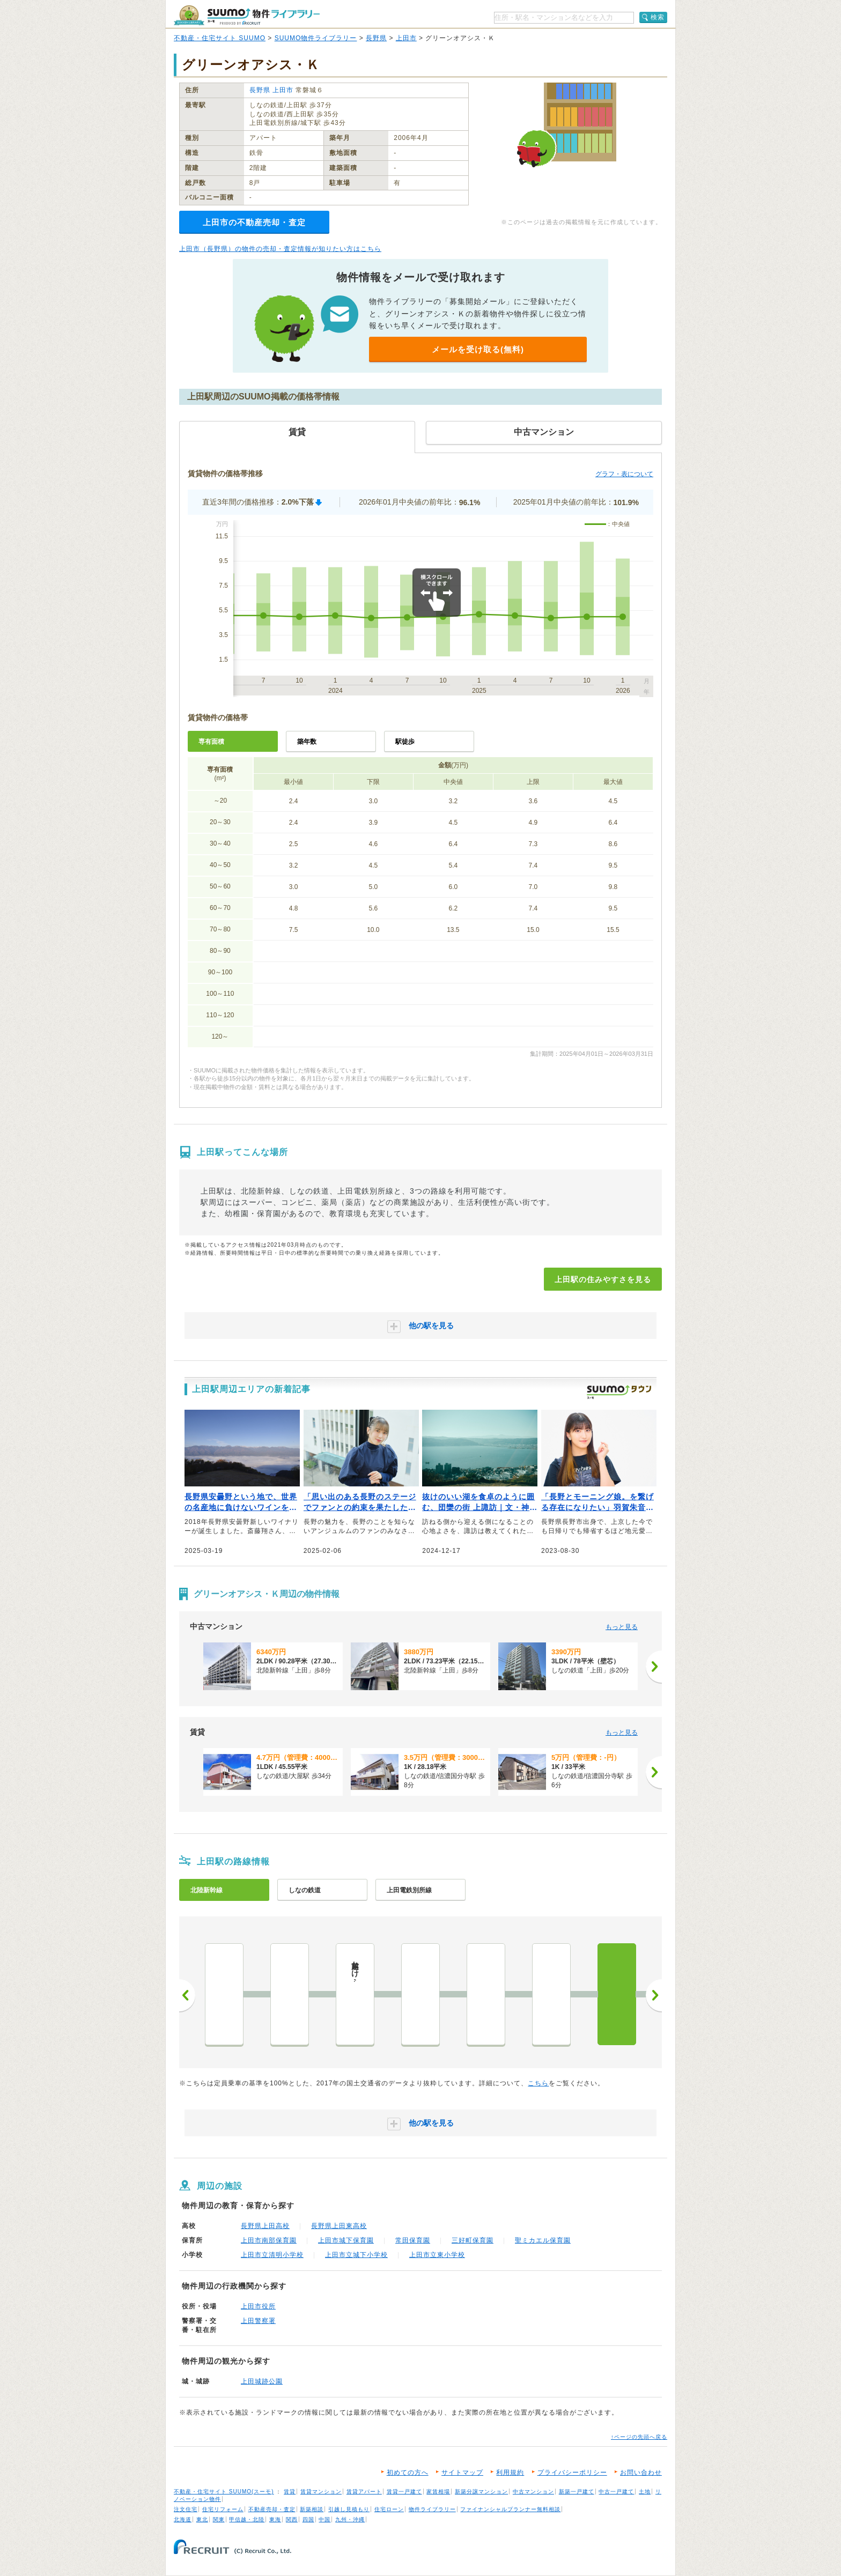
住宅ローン (389, 2509)
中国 (324, 2519)
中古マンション (533, 2491)
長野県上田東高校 (339, 2226)
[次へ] (654, 1666)
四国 (308, 2519)
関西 (292, 2519)
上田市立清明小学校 (272, 2255)
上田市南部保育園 (269, 2240)
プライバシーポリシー (572, 2472)
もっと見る (622, 1627)
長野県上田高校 (265, 2226)
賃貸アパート (364, 2491)
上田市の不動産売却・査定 (254, 222)
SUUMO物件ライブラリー (316, 38)
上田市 (406, 38)
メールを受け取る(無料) (478, 349)
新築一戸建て (576, 2491)
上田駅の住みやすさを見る (603, 1279)
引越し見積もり (349, 2509)
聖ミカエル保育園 (543, 2240)
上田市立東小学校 (437, 2255)
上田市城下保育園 (346, 2240)
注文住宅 (185, 2509)
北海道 (182, 2519)
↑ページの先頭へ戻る (639, 2437)
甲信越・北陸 (246, 2519)
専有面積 (211, 741)
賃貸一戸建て (404, 2491)
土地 (645, 2491)
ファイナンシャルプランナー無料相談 (510, 2509)
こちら (538, 2083)
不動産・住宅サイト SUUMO (219, 38)
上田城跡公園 (262, 2381)
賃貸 (290, 2491)
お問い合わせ (641, 2472)
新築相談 (311, 2509)
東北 (202, 2519)
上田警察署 (258, 2321)
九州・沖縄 (350, 2519)
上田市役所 (258, 2306)
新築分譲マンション (481, 2491)
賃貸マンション (321, 2491)
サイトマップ (462, 2472)
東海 (275, 2519)
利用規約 (510, 2472)
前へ (187, 1995)
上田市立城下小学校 (356, 2255)
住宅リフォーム (223, 2509)
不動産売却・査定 (272, 2509)
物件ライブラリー (432, 2509)
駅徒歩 (405, 741)
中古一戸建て (616, 2491)
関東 (219, 2519)
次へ (654, 1995)
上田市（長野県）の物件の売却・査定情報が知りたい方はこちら (280, 249)
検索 (658, 17)
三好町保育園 (472, 2240)
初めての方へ (408, 2472)
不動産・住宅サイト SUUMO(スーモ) (224, 2491)
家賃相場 (438, 2491)
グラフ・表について (624, 474)
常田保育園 (412, 2240)
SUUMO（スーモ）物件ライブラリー (247, 15)
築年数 (306, 741)
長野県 (376, 38)
